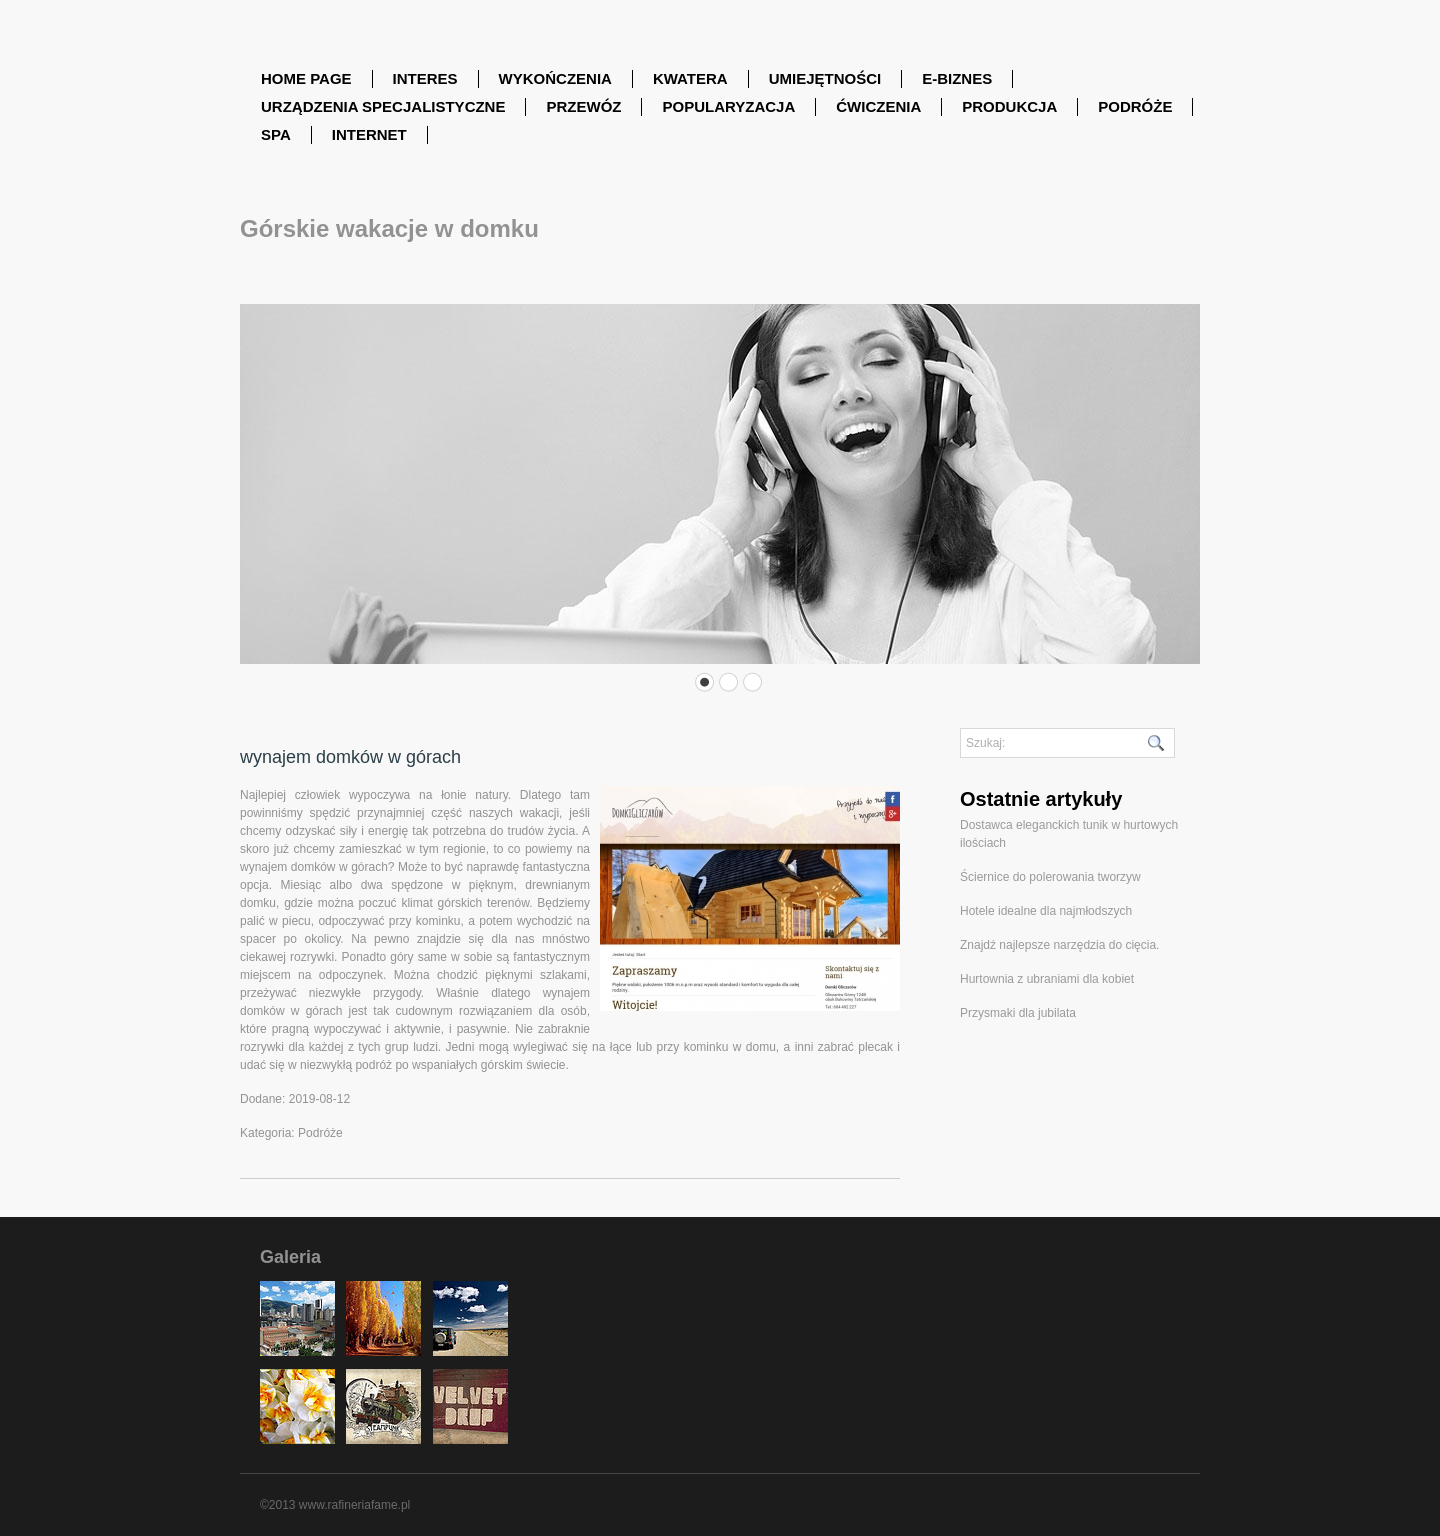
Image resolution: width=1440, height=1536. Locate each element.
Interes (425, 78)
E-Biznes (957, 78)
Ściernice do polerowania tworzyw (1050, 877)
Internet (369, 134)
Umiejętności (825, 78)
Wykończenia (555, 78)
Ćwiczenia (878, 106)
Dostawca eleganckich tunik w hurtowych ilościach (1069, 834)
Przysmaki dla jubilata (1018, 1013)
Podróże (1135, 106)
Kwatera (690, 78)
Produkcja (1009, 106)
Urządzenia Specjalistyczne (383, 106)
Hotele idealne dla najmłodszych (1046, 911)
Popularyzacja (728, 106)
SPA (276, 134)
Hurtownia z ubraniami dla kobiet (1047, 979)
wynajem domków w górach (350, 757)
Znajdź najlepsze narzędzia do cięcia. (1059, 945)
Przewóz (583, 106)
